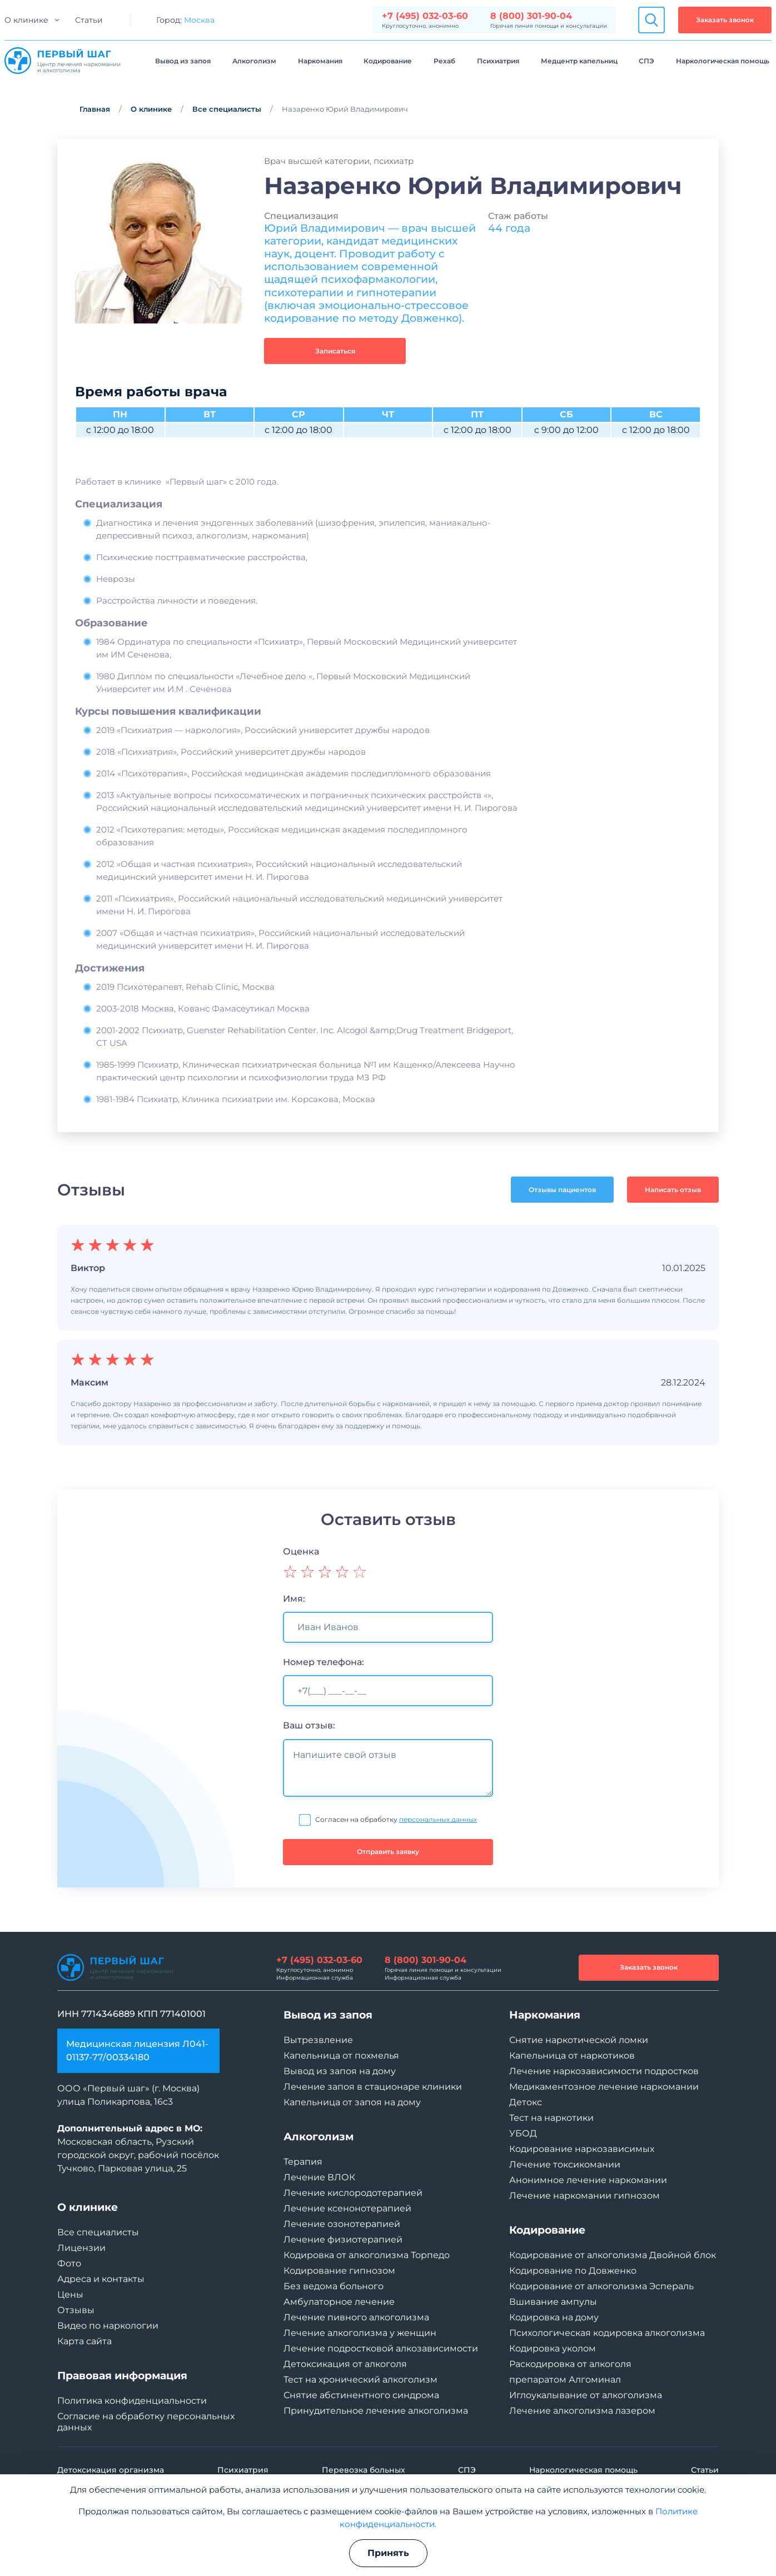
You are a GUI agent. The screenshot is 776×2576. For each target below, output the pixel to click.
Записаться (335, 351)
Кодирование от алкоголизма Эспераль (601, 2286)
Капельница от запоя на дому (352, 2102)
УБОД (523, 2133)
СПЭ (646, 61)
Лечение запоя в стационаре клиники (372, 2086)
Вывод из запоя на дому (339, 2071)
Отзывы (75, 2310)
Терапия (302, 2161)
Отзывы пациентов (562, 1189)
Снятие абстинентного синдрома (361, 2395)
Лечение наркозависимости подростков (604, 2071)
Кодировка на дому (554, 2317)
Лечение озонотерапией (341, 2224)
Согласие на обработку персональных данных (146, 2422)
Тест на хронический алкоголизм (360, 2379)
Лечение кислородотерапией (352, 2193)
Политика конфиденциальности (132, 2400)
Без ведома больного (333, 2286)
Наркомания (320, 61)
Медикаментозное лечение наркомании (604, 2086)
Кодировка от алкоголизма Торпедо (366, 2255)
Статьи (89, 20)
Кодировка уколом (552, 2348)
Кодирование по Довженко (572, 2270)
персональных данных (438, 1819)
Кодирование (388, 61)
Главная (94, 108)
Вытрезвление (318, 2040)
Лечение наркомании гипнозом (584, 2195)
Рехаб (444, 61)
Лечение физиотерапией (342, 2239)
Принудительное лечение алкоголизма (375, 2410)
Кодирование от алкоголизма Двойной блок (612, 2255)
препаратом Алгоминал (565, 2379)
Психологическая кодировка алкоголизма (607, 2333)
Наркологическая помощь (722, 61)
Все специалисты (226, 108)
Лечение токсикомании (564, 2164)
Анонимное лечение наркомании (588, 2180)
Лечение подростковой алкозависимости (380, 2348)
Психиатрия (498, 61)
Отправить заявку (388, 1851)
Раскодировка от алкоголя (570, 2364)
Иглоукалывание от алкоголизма (585, 2395)
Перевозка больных (363, 2470)
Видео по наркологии (107, 2325)
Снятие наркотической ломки (578, 2040)
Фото (69, 2263)
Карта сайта (84, 2341)
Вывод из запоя (183, 61)
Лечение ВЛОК (319, 2177)
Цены (70, 2294)
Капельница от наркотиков (572, 2055)
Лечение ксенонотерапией (347, 2208)
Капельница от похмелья (341, 2055)
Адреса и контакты (101, 2279)
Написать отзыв (673, 1189)
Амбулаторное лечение (339, 2301)
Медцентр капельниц (579, 61)
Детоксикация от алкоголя (345, 2364)
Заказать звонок (725, 20)
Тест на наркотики (551, 2117)
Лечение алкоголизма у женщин (359, 2333)
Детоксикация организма (110, 2470)
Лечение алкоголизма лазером (582, 2410)
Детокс (525, 2102)
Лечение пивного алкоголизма (356, 2317)
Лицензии (81, 2248)
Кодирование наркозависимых (581, 2149)
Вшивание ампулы (553, 2301)
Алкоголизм (254, 61)
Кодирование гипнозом (339, 2270)
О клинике (26, 20)
